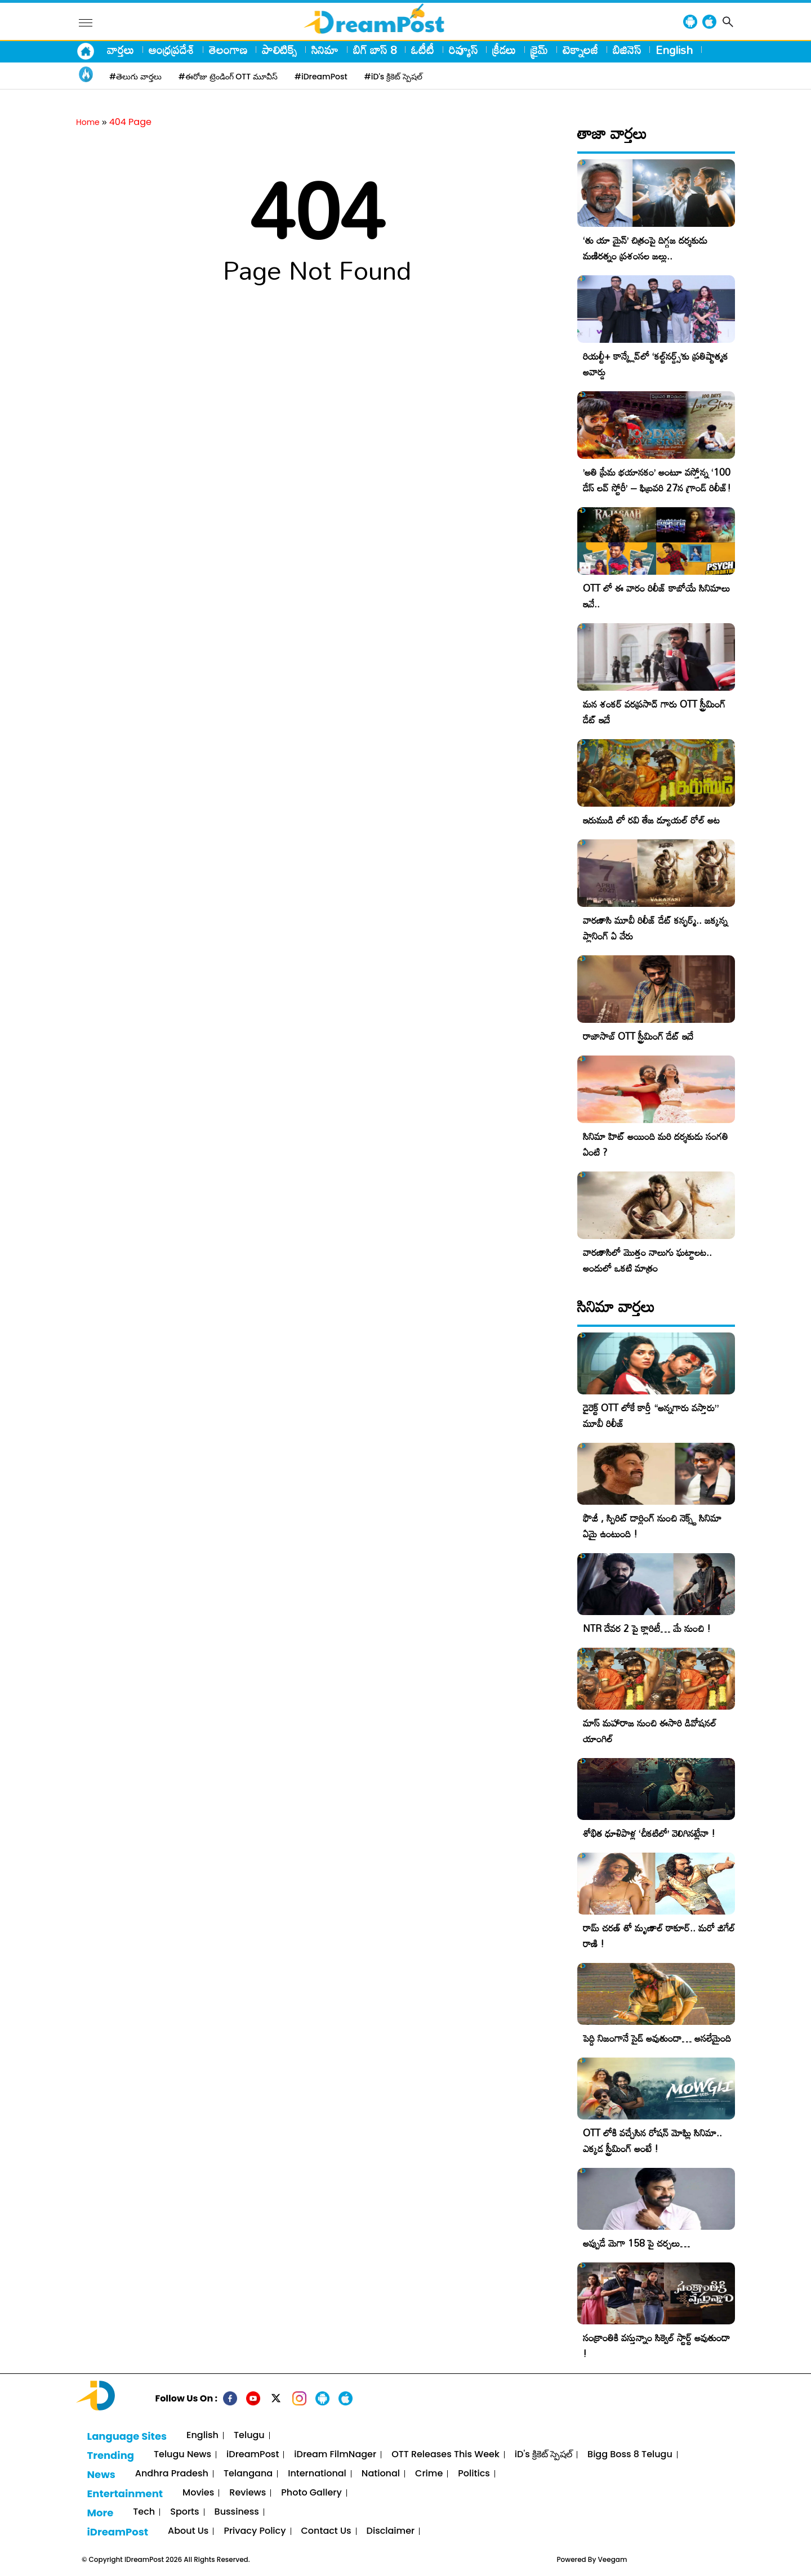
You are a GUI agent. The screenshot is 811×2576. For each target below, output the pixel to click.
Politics (474, 2473)
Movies (198, 2493)
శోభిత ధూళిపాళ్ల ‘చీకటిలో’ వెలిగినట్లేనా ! (649, 1833)
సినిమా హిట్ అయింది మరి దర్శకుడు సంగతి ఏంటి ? (655, 1144)
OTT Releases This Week (445, 2454)
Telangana (248, 2473)
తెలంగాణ (228, 49)
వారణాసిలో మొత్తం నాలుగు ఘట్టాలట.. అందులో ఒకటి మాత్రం (647, 1260)
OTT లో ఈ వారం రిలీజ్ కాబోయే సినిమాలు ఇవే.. (656, 596)
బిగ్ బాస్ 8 (374, 49)
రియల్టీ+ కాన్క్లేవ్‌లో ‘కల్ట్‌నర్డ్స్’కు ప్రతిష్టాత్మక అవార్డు (655, 364)
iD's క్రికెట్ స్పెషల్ (543, 2454)
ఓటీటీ (422, 49)
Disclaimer (391, 2531)
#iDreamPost (321, 76)
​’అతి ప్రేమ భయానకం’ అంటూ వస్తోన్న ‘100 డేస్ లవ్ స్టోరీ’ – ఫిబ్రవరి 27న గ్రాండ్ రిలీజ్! (657, 480)
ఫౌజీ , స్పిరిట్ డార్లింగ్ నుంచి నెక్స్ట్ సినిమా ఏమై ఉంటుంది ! (652, 1526)
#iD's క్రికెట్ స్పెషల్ (393, 76)
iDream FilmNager (335, 2454)
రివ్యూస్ (463, 49)
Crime (429, 2473)
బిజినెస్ (627, 49)
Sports (184, 2512)
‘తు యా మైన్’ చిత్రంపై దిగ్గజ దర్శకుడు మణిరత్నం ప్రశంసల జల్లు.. (645, 248)
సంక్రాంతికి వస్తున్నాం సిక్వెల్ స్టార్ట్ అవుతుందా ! (656, 2345)
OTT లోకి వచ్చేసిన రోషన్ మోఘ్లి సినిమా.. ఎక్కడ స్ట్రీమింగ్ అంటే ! (652, 2140)
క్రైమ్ (539, 49)
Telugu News (182, 2454)
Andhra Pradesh (171, 2473)
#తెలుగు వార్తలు (135, 76)
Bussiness (237, 2512)
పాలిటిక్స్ (279, 49)
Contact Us (326, 2531)
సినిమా (324, 49)
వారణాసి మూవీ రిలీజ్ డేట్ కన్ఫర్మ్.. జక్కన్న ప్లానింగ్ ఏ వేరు (655, 928)
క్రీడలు (504, 49)
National (381, 2473)
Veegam (612, 2559)
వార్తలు (120, 49)
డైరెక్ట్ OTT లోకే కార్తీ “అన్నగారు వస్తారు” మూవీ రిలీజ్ (651, 1415)
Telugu (249, 2435)
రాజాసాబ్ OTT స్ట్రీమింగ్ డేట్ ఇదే (638, 1036)
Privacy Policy (255, 2531)
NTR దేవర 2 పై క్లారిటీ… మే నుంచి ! (647, 1628)
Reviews (247, 2493)
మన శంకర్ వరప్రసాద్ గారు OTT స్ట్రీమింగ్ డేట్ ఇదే (654, 712)
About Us (188, 2531)
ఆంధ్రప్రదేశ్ (171, 49)
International (317, 2473)
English (674, 49)
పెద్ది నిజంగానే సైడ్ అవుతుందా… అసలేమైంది (657, 2038)
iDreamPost (252, 2454)
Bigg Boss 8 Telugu (629, 2454)
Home (88, 122)
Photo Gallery (311, 2493)
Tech (144, 2512)
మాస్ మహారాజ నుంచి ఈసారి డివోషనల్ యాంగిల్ (649, 1731)
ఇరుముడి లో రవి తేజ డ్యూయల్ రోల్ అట (651, 820)
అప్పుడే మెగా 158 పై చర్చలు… (636, 2243)
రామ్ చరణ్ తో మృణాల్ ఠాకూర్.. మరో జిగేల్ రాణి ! (659, 1935)
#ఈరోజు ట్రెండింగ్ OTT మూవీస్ (228, 76)
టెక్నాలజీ (580, 49)
